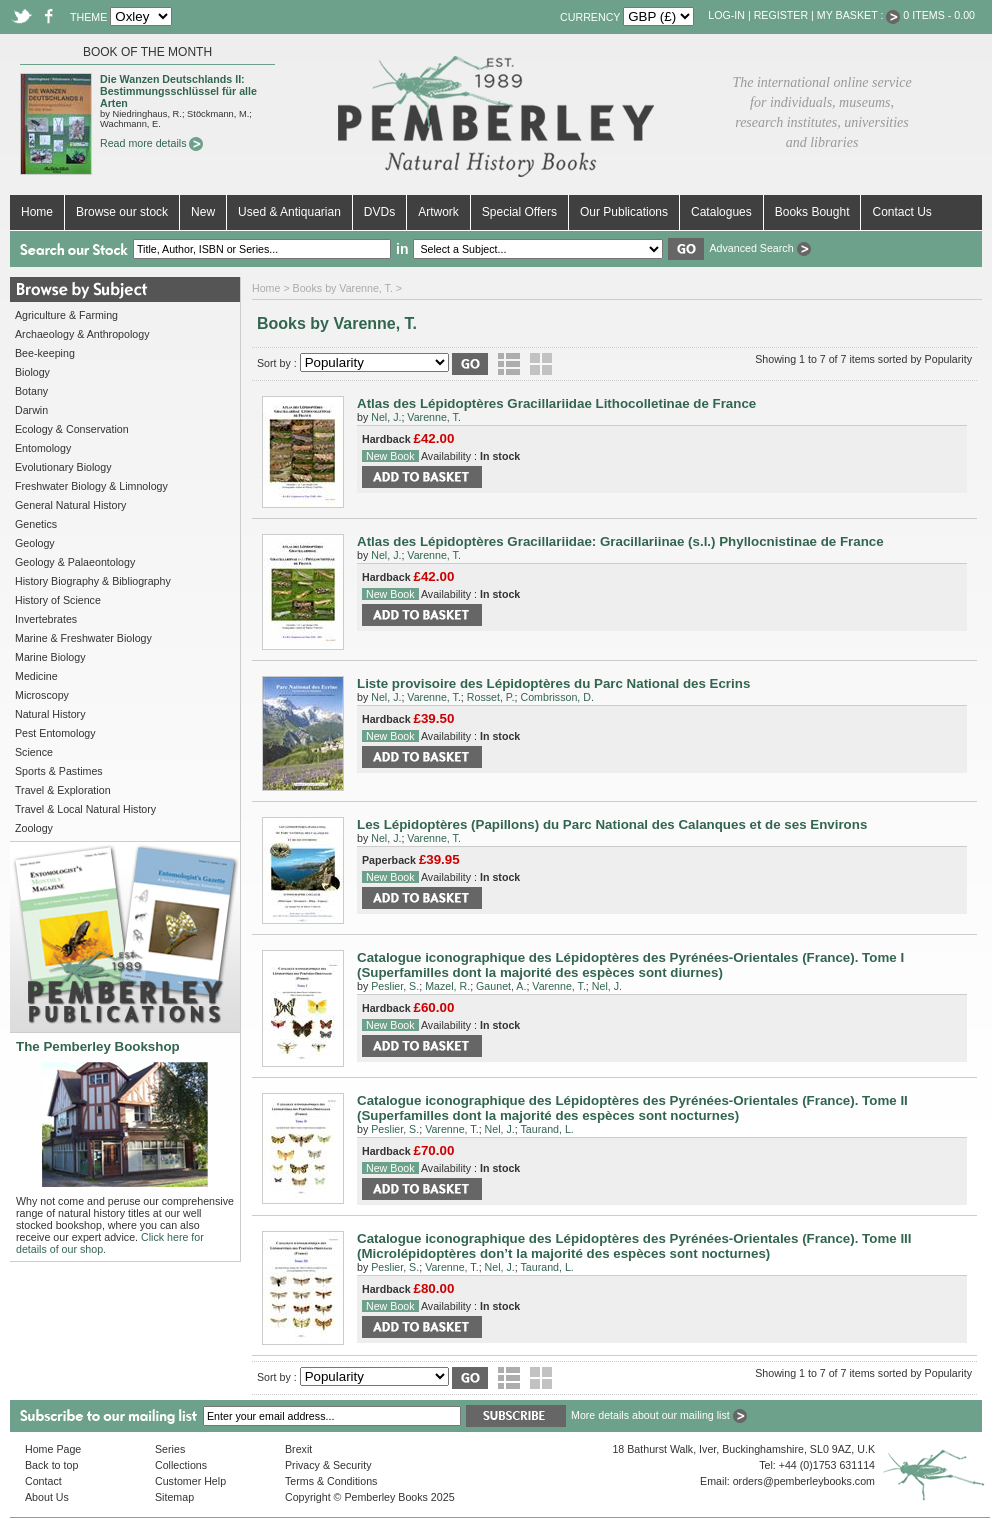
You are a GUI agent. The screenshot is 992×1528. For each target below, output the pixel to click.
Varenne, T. (434, 417)
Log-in (726, 15)
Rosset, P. (491, 697)
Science (34, 752)
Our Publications (624, 212)
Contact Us (901, 212)
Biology (32, 372)
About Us (47, 1497)
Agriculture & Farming (66, 315)
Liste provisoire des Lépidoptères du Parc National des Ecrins (553, 683)
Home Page (53, 1449)
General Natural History (70, 505)
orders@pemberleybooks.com (804, 1481)
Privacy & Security (328, 1465)
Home (37, 212)
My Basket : (859, 15)
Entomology (43, 448)
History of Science (58, 600)
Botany (31, 391)
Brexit (298, 1449)
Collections (181, 1465)
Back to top (51, 1465)
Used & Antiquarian (289, 212)
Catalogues (721, 212)
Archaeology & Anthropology (82, 334)
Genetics (36, 524)
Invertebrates (46, 619)
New (203, 212)
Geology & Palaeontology (75, 562)
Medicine (36, 676)
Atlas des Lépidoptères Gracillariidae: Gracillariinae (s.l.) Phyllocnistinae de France (620, 541)
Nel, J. (386, 417)
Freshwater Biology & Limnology (91, 486)
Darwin (31, 410)
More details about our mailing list (659, 1415)
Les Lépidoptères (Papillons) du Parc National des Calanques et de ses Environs (612, 824)
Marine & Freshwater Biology (83, 638)
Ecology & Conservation (72, 429)
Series (170, 1449)
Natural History (50, 714)
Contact (43, 1481)
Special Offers (519, 212)
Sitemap (174, 1497)
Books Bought (812, 212)
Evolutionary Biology (63, 467)
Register (781, 15)
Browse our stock (122, 212)
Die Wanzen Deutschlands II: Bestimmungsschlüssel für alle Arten (178, 91)
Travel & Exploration (63, 790)
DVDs (379, 212)
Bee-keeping (45, 353)
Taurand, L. (547, 1129)
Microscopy (42, 695)
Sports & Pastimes (59, 771)
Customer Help (190, 1481)
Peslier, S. (395, 986)
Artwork (438, 212)
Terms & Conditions (331, 1481)
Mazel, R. (447, 986)
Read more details (151, 143)
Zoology (34, 828)
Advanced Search (759, 248)
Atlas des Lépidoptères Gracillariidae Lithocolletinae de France (556, 403)
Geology (35, 543)
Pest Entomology (55, 733)
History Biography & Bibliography (93, 581)
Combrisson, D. (556, 697)
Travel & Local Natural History (85, 809)
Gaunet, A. (501, 986)
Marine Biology (50, 657)
